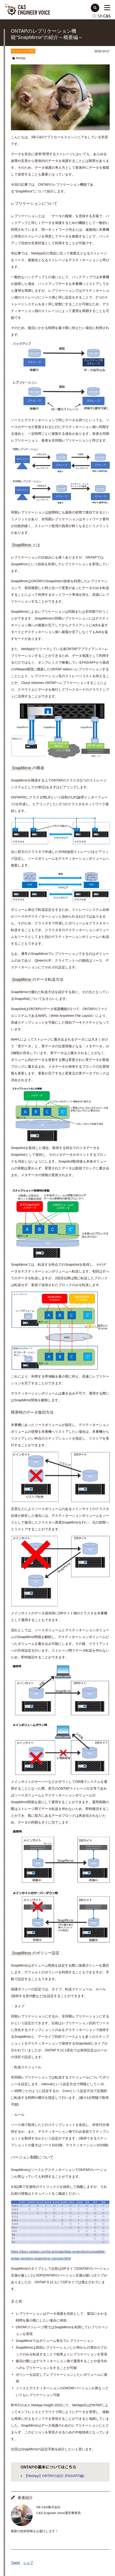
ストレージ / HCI (23, 51)
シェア (28, 2563)
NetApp (20, 58)
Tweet (15, 2563)
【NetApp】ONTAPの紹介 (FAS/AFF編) (54, 2476)
